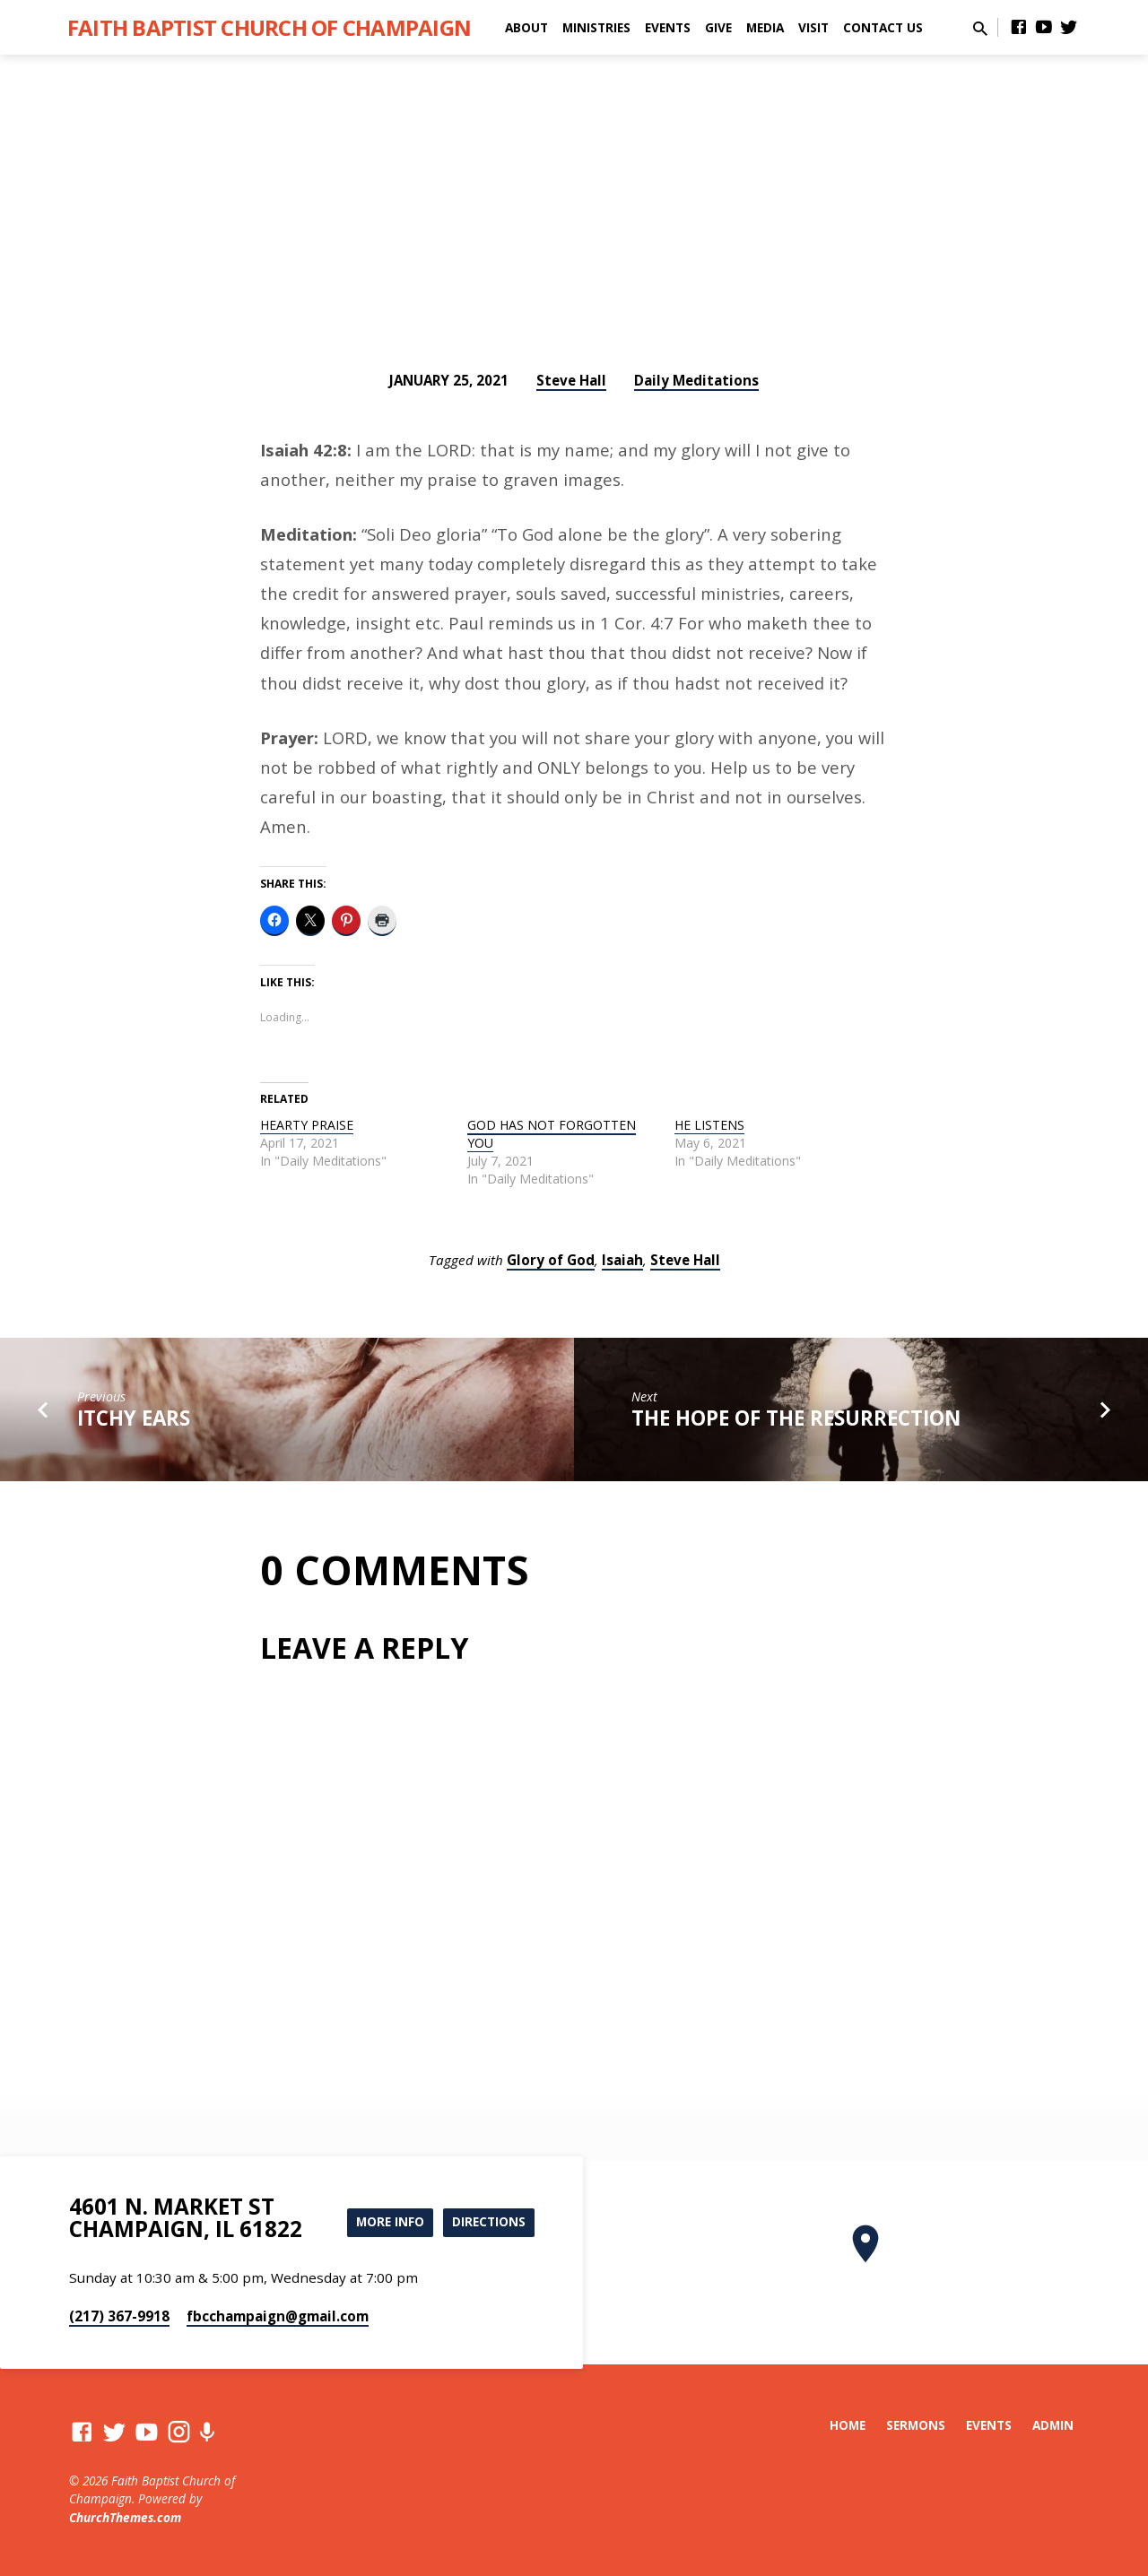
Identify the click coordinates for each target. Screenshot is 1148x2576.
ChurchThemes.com (125, 2517)
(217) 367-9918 (119, 2316)
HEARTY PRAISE (306, 1124)
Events (668, 27)
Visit (813, 27)
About (526, 27)
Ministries (596, 27)
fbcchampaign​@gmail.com (278, 2316)
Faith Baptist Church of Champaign (269, 27)
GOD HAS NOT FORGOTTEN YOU (551, 1133)
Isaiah (622, 1260)
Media (765, 27)
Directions (487, 2222)
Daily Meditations (696, 380)
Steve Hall (571, 380)
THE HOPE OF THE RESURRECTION (796, 1418)
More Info (384, 2222)
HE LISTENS (709, 1124)
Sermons (915, 2424)
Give (718, 27)
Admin (1053, 2424)
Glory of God (551, 1260)
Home (847, 2424)
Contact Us (883, 27)
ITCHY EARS (133, 1418)
